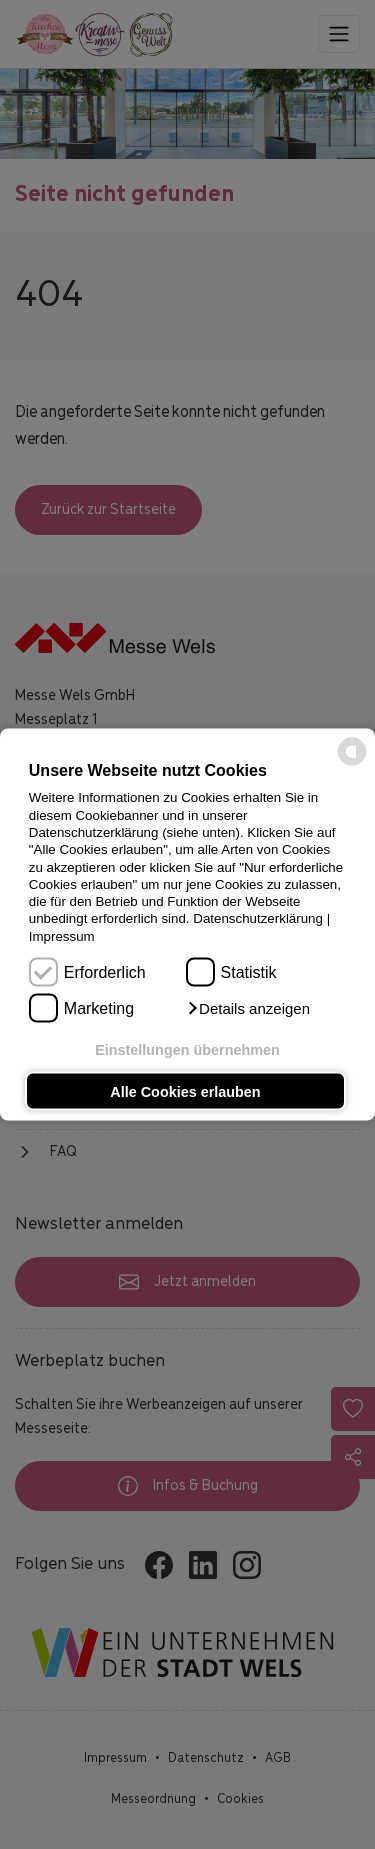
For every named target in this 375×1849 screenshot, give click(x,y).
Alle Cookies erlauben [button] (185, 1091)
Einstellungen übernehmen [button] (187, 1050)
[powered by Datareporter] (352, 763)
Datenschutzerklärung (258, 918)
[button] (248, 1009)
